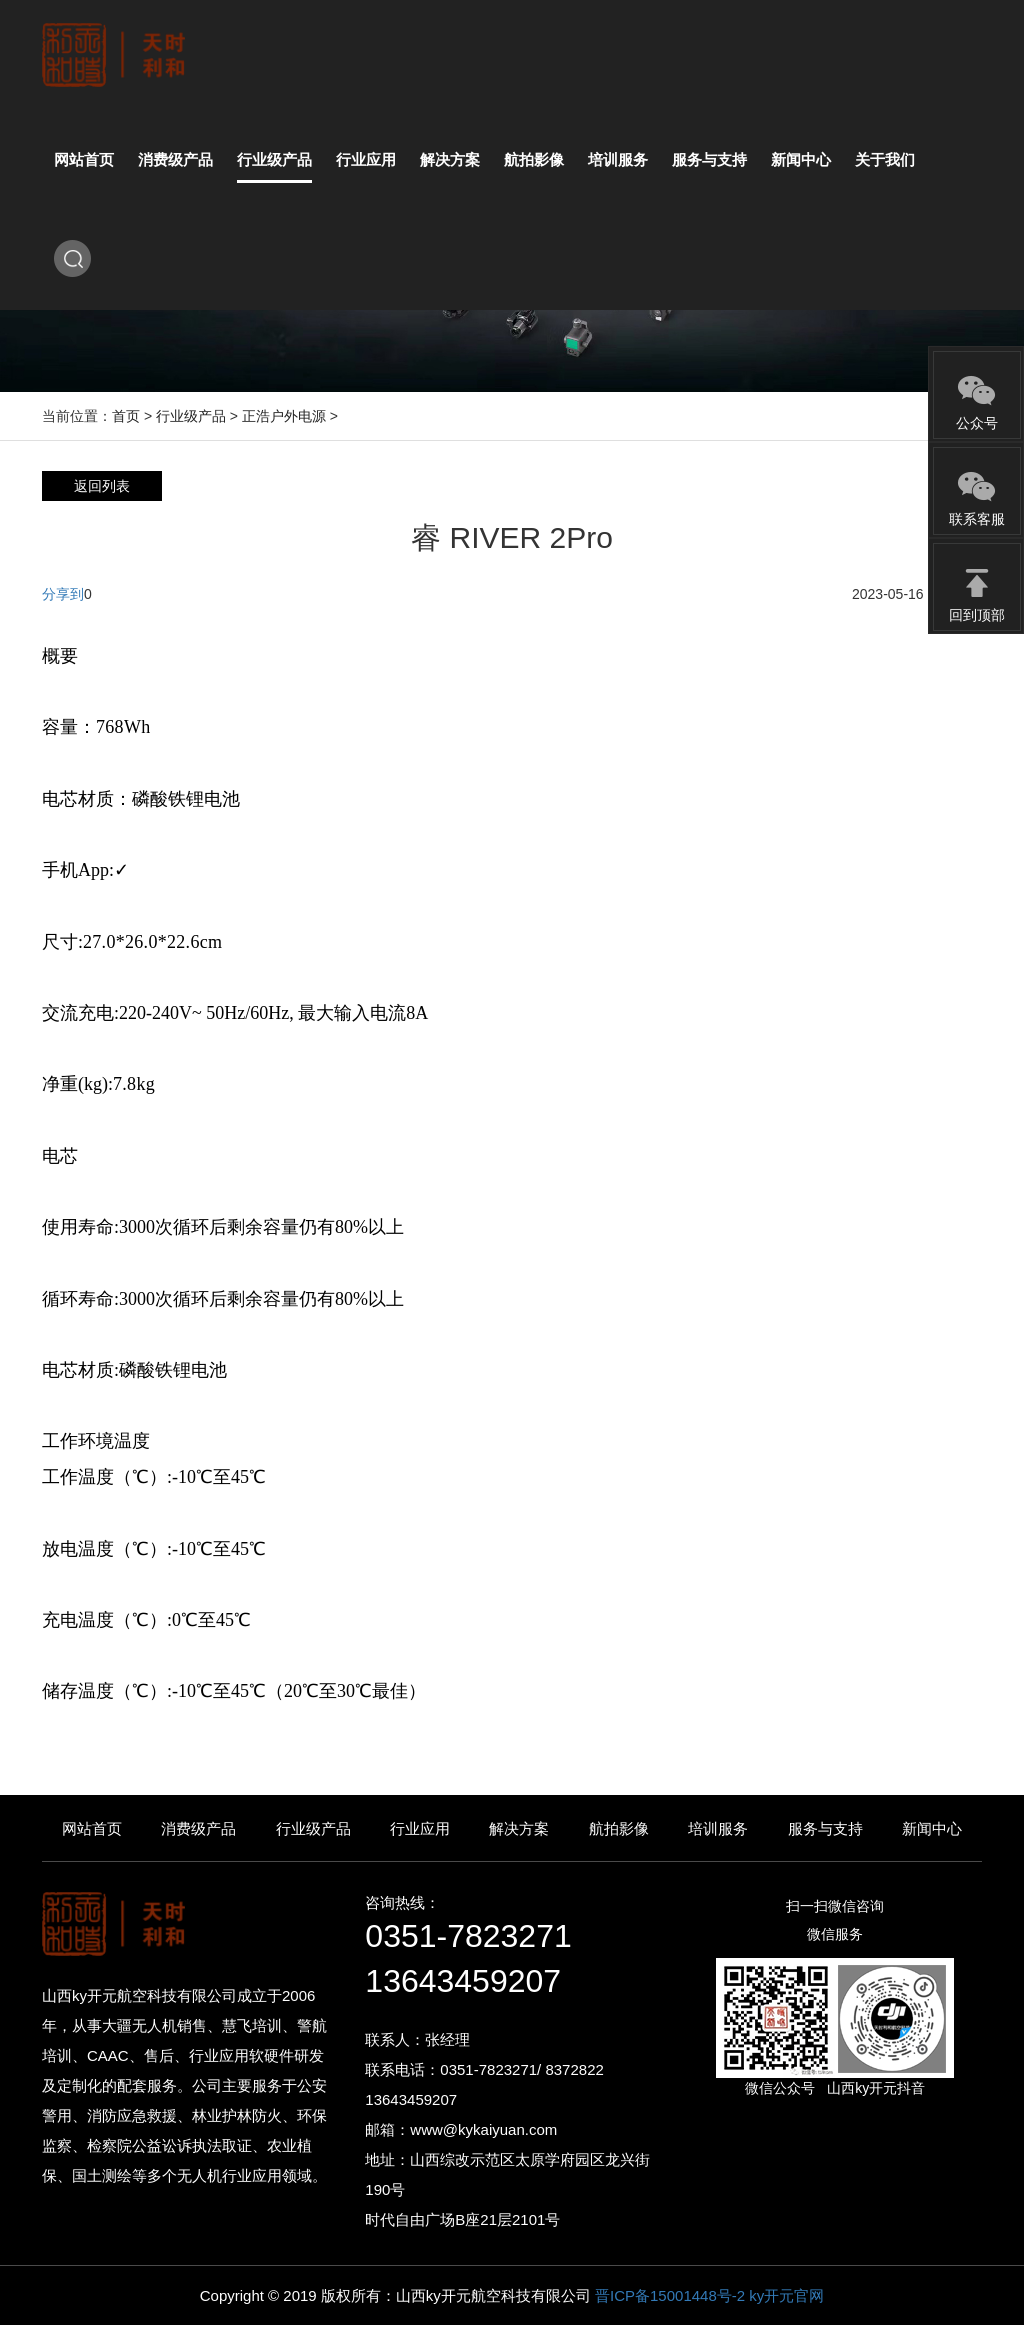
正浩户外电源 (284, 416)
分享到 (63, 594)
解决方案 (519, 1828)
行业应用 (420, 1828)
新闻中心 (932, 1828)
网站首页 (92, 1828)
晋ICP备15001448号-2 (672, 2295)
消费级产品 (198, 1828)
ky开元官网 (786, 2295)
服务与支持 (825, 1828)
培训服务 (718, 1828)
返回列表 (102, 486)
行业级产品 (191, 416)
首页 (126, 416)
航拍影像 (619, 1828)
